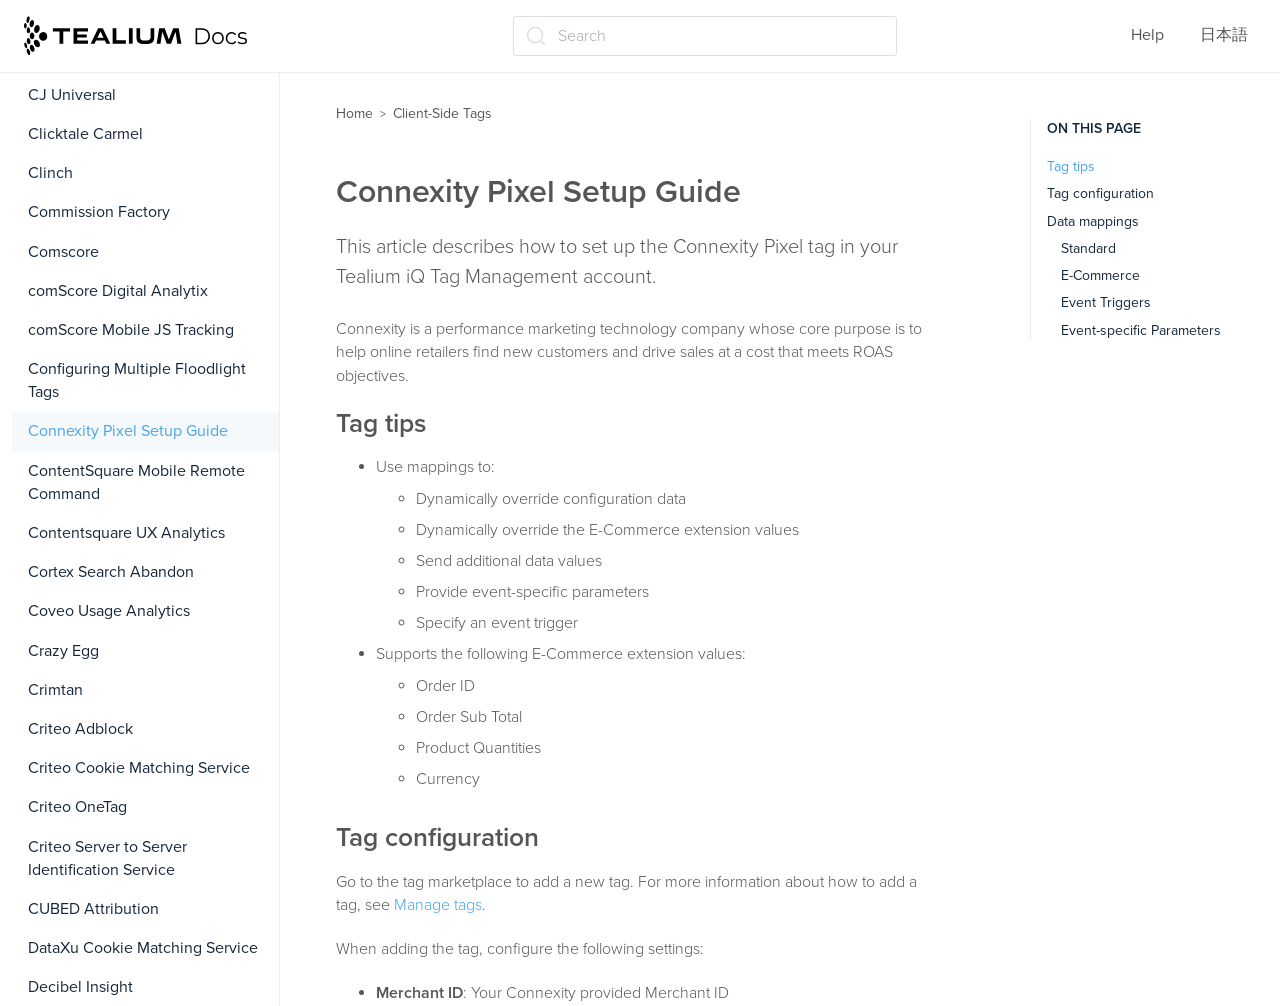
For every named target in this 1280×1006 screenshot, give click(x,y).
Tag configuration (1100, 193)
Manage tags (438, 905)
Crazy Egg (63, 651)
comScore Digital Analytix (118, 291)
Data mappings (1093, 221)
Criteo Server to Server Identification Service (107, 858)
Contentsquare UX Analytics (126, 533)
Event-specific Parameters (1141, 330)
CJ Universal (72, 95)
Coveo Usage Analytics (109, 611)
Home (354, 113)
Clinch (50, 173)
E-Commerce (1100, 275)
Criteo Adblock (80, 729)
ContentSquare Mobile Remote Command (136, 482)
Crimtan (55, 690)
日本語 (1224, 35)
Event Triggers (1106, 302)
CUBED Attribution (93, 909)
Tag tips (1071, 166)
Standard (1088, 248)
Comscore (63, 252)
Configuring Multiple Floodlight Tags (137, 380)
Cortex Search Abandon (111, 572)
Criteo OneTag (77, 807)
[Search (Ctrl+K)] (705, 36)
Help (1147, 35)
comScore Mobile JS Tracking (131, 330)
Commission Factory (99, 212)
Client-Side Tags (442, 113)
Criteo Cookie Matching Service (139, 768)
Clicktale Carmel (85, 134)
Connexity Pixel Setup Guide (128, 431)
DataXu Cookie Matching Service (143, 948)
